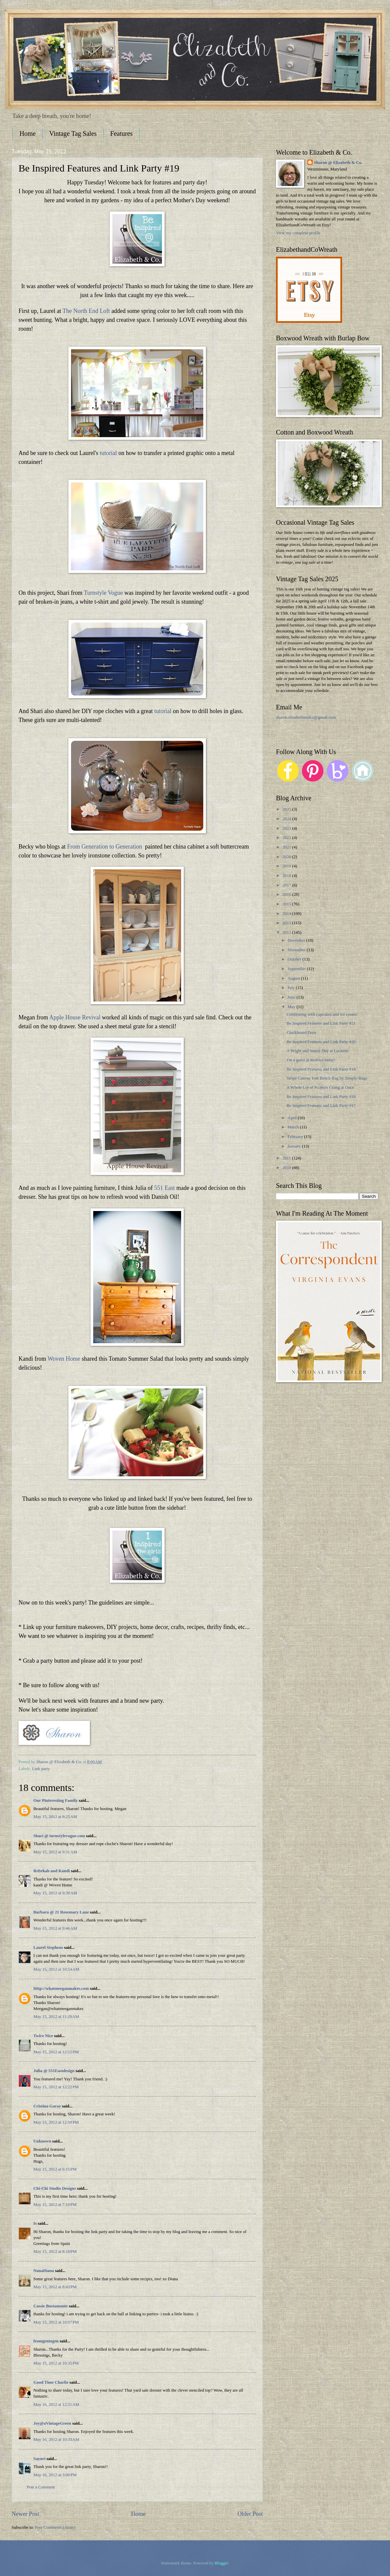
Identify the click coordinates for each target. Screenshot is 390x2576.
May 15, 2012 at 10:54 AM (56, 1969)
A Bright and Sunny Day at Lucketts (317, 1050)
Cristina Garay (47, 2106)
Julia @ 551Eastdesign (53, 2070)
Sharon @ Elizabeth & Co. (59, 1762)
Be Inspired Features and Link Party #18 (321, 1096)
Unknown (42, 2141)
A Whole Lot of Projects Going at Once (320, 1087)
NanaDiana (43, 2270)
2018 (287, 875)
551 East (164, 1188)
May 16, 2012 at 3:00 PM (55, 2475)
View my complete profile (298, 233)
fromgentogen (45, 2341)
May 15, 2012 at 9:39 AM (55, 1893)
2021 (287, 847)
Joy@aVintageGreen (52, 2423)
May (292, 1006)
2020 (287, 856)
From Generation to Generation (104, 846)
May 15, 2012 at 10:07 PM (56, 2322)
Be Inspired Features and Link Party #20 (321, 1042)
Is (35, 2223)
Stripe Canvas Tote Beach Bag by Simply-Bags (327, 1078)
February (296, 1136)
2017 (287, 885)
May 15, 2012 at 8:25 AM (55, 1816)
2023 (287, 828)
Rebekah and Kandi (51, 1871)
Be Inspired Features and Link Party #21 (321, 1023)
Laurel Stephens (48, 1947)
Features (121, 133)
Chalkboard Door (301, 1032)
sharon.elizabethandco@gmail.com (306, 717)
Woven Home (64, 1358)
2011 (287, 1158)
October (295, 959)
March (294, 1127)
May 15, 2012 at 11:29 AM (56, 2016)
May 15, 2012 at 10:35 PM (56, 2363)
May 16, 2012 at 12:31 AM (56, 2404)
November (297, 950)
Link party (41, 1768)
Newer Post (25, 2514)
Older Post (250, 2514)
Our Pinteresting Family (55, 1800)
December (297, 940)
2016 (287, 894)
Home (28, 133)
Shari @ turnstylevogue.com (59, 1836)
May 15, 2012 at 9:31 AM (55, 1852)
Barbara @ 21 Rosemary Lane (61, 1912)
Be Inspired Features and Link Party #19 (321, 1069)
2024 (287, 818)
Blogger (221, 2563)
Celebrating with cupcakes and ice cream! (322, 1014)
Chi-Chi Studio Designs (54, 2188)
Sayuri (39, 2458)
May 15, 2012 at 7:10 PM (55, 2204)
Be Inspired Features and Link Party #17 (321, 1105)
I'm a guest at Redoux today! (311, 1060)
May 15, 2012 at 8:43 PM (55, 2287)
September (297, 968)
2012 (287, 932)
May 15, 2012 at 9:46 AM (55, 1928)
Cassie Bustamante (50, 2306)
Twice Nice (43, 2035)
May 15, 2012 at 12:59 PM (56, 2122)
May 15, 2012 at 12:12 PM (56, 2052)
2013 (287, 923)
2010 (287, 1167)
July (292, 987)
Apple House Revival (74, 1017)
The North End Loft (86, 311)
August (294, 978)
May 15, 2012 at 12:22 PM (56, 2087)
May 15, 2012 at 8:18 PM (55, 2251)
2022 (287, 837)
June (292, 997)
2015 (287, 904)
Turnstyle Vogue (103, 592)
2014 (287, 913)
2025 (287, 809)
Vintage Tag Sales (73, 133)
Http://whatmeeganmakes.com (61, 1988)
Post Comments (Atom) (55, 2527)
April (292, 1118)
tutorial (108, 453)
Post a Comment (41, 2487)
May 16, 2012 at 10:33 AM (56, 2439)
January (295, 1146)
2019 (287, 866)
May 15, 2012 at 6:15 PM (55, 2169)
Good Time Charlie (50, 2382)
